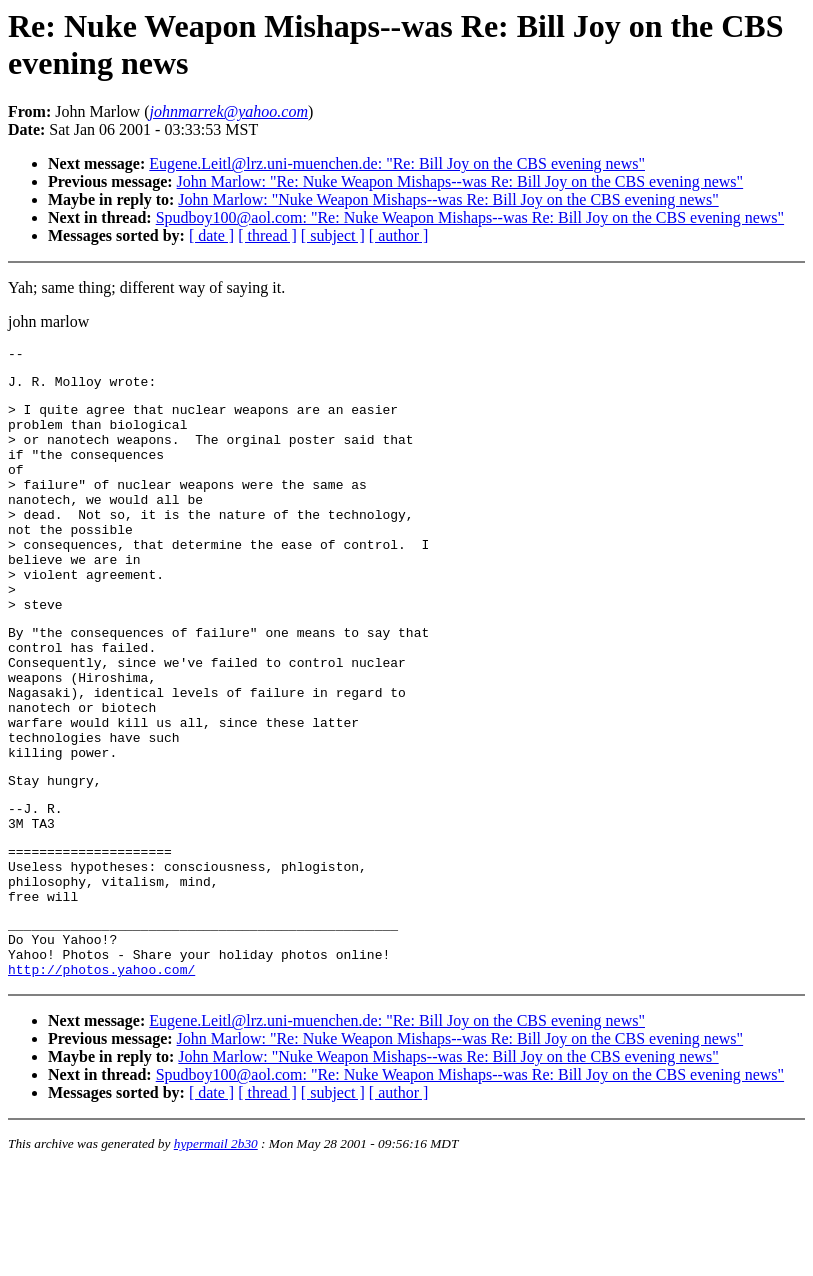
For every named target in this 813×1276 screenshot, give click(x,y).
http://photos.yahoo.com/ (101, 1077)
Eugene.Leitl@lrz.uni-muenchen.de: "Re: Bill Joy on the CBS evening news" (397, 163)
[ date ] (211, 235)
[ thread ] (267, 235)
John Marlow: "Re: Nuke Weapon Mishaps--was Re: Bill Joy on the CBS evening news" (460, 181)
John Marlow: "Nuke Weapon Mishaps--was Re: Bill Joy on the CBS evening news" (448, 199)
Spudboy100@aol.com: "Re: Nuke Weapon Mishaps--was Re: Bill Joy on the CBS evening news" (470, 217)
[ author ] (399, 235)
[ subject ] (333, 235)
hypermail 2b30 (216, 1251)
